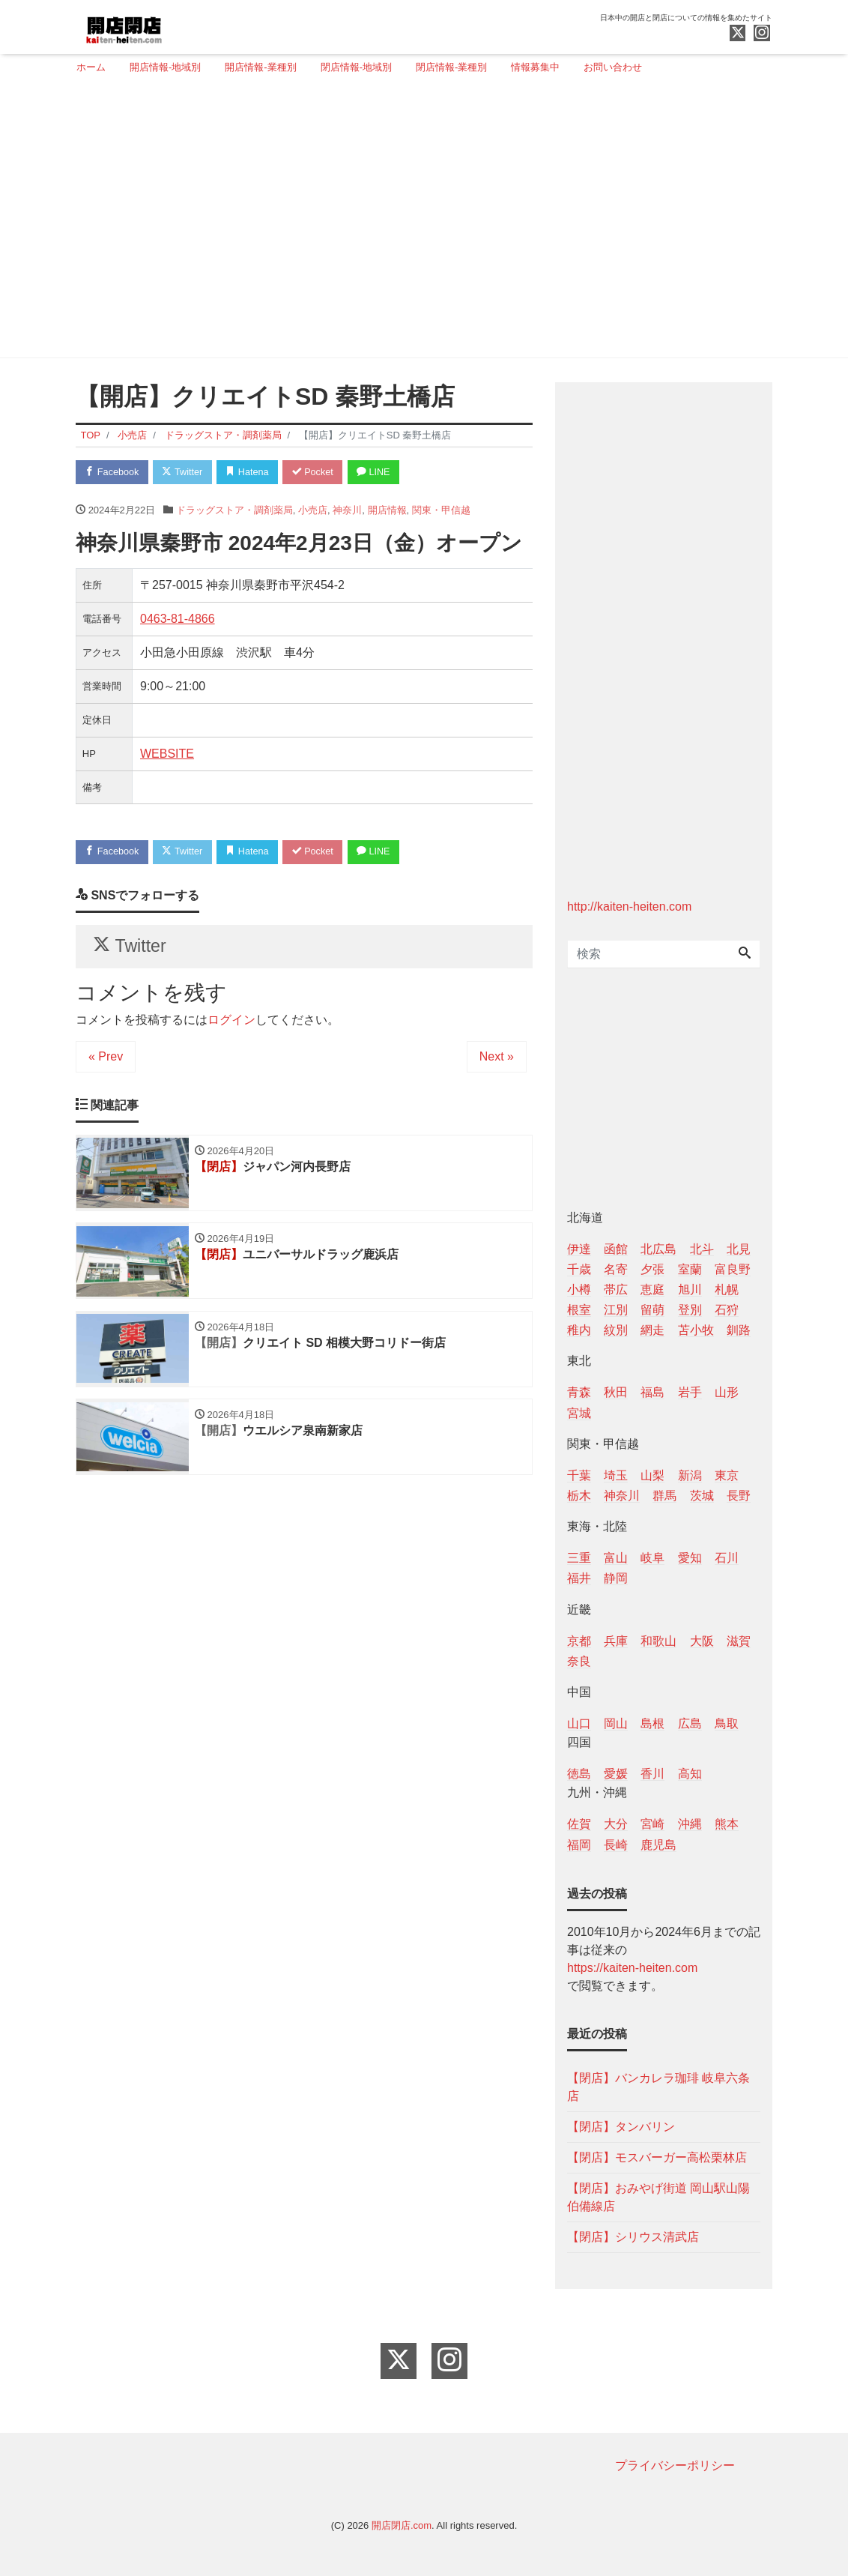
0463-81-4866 (177, 619)
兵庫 (616, 1641)
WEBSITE (167, 754)
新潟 (690, 1475)
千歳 (579, 1269)
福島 (652, 1392)
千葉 (579, 1475)
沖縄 (690, 1824)
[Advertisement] (418, 223)
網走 (652, 1330)
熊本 (727, 1824)
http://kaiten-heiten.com (629, 906)
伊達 (579, 1249)
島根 (652, 1723)
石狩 (727, 1309)
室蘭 (690, 1269)
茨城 (702, 1495)
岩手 (690, 1392)
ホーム (91, 67)
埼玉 (616, 1475)
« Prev (105, 1060)
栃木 (579, 1495)
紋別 (616, 1330)
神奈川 (347, 510)
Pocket (320, 472)
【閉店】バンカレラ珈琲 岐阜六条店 (658, 2087)
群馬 (664, 1495)
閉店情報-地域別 (356, 67)
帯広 (616, 1289)
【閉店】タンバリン (621, 2126)
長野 (739, 1495)
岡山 (616, 1723)
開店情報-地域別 (165, 67)
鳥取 (727, 1723)
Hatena (253, 472)
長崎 (616, 1845)
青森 (579, 1392)
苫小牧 (696, 1330)
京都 (579, 1641)
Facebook (113, 472)
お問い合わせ (613, 67)
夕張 (652, 1269)
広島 (690, 1723)
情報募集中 (535, 67)
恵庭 (652, 1289)
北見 (739, 1249)
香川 (652, 1773)
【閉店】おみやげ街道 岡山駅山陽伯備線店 (658, 2197)
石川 (727, 1557)
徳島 (579, 1773)
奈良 (579, 1661)
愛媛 (616, 1773)
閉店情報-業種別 (451, 67)
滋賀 (739, 1641)
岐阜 (652, 1557)
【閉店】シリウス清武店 (633, 2236)
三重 (579, 1557)
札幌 (727, 1289)
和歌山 (658, 1641)
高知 (690, 1773)
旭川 (690, 1289)
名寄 (616, 1269)
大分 (616, 1824)
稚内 (579, 1330)
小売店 (312, 510)
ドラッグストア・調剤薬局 (234, 510)
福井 (579, 1578)
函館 (616, 1249)
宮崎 (652, 1824)
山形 (727, 1392)
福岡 (579, 1845)
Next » (496, 1060)
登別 (690, 1309)
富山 (616, 1557)
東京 (727, 1475)
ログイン (231, 1023)
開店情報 (387, 510)
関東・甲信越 (441, 510)
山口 (579, 1723)
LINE (383, 472)
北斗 (702, 1249)
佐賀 (579, 1824)
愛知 (690, 1557)
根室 (579, 1309)
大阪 (702, 1641)
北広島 (658, 1249)
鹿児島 (658, 1845)
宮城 (579, 1413)
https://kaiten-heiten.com (632, 1967)
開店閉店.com (401, 2525)
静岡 (616, 1578)
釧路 (739, 1330)
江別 (616, 1309)
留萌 (652, 1309)
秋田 (616, 1392)
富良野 (733, 1269)
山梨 (652, 1475)
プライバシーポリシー (675, 2465)
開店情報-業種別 (260, 67)
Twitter (185, 472)
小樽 (579, 1289)
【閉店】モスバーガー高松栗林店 (657, 2157)
